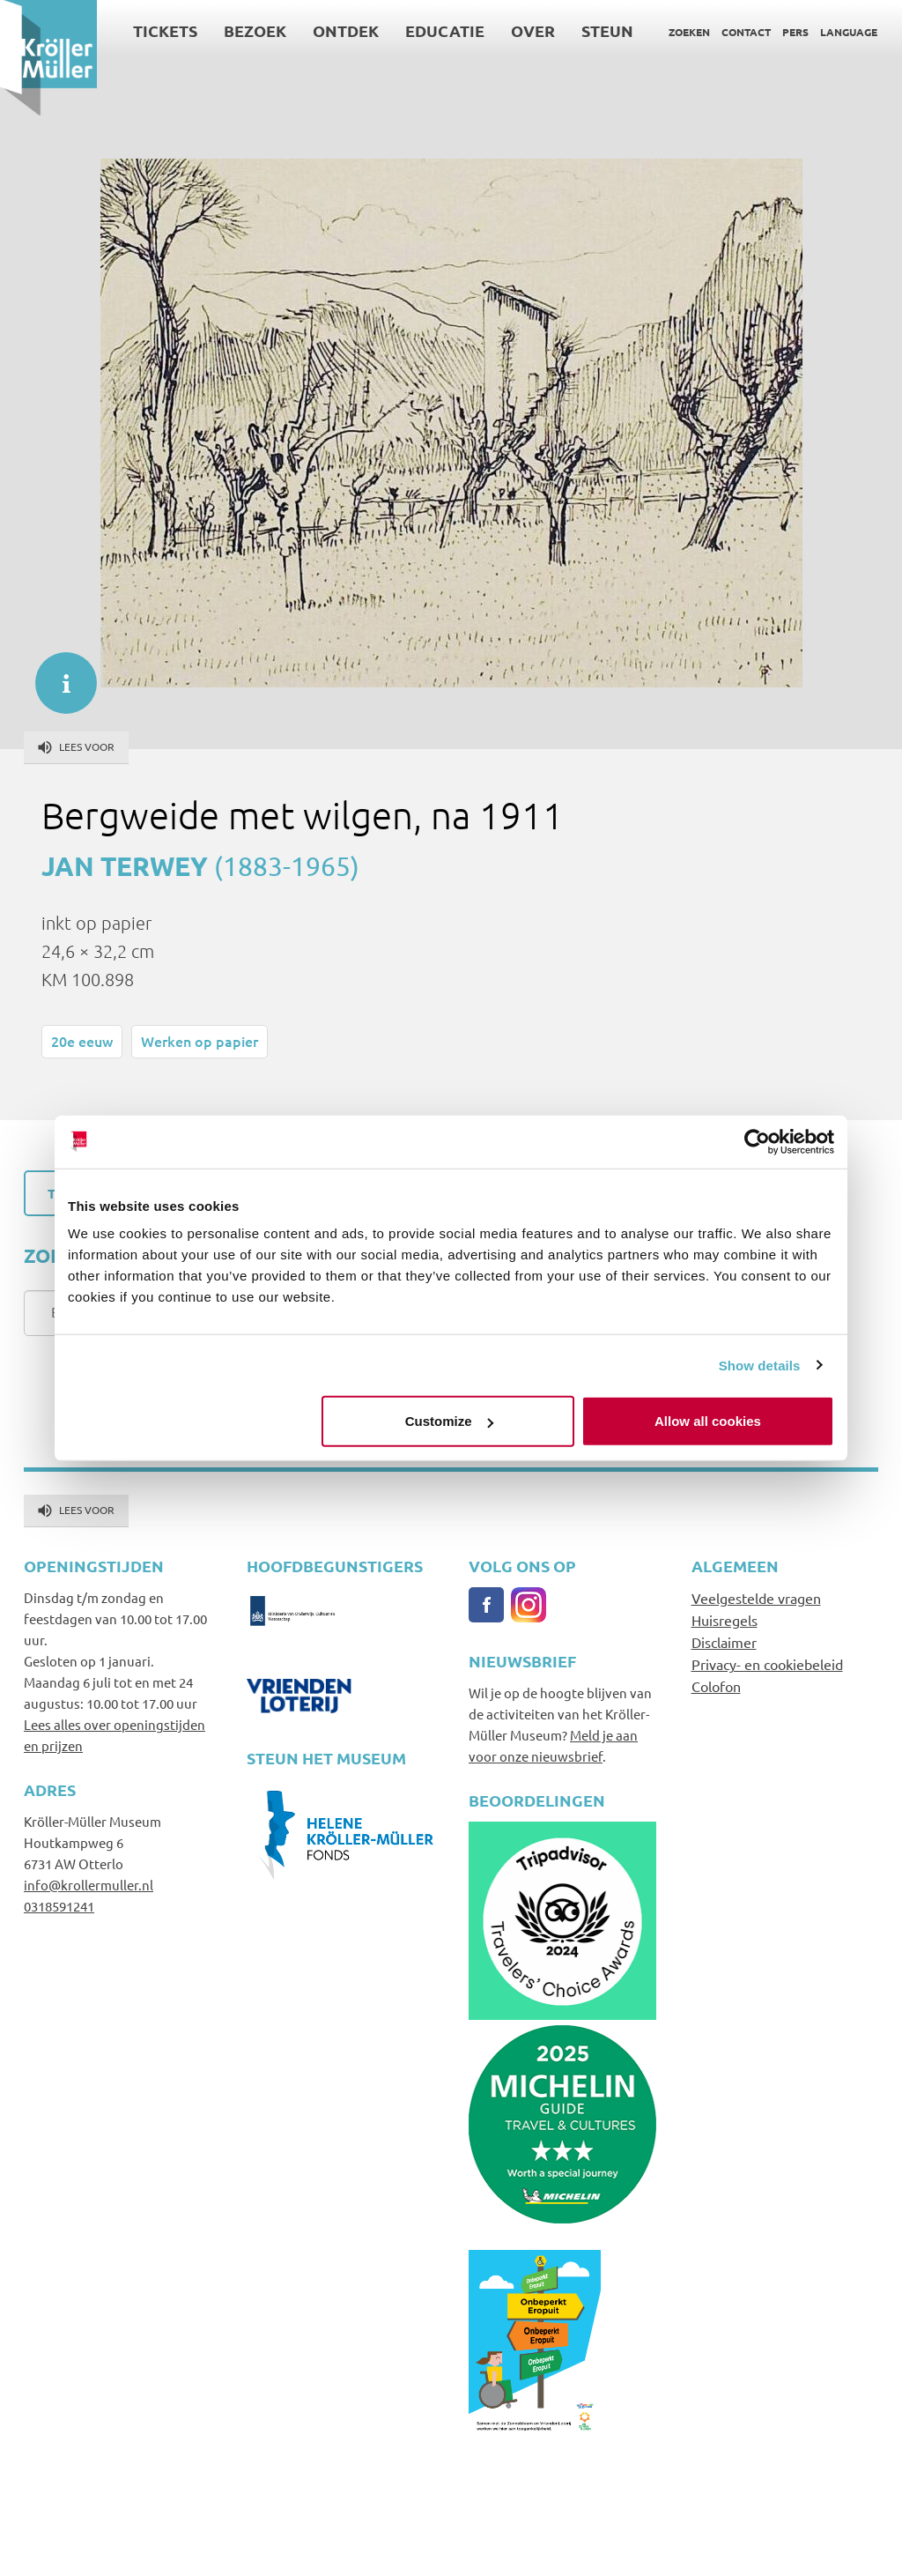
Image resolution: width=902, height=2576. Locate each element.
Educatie (444, 30)
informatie (57, 674)
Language (848, 32)
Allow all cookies (707, 1421)
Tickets (165, 30)
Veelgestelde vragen (756, 1598)
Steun (607, 30)
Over (533, 30)
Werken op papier (199, 1040)
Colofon (716, 1686)
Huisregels (724, 1620)
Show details (760, 1364)
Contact (746, 32)
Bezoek (255, 30)
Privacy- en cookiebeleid (767, 1664)
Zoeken (689, 32)
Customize (449, 1421)
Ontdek (346, 30)
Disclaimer (724, 1642)
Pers (795, 32)
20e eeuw (82, 1040)
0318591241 (59, 1905)
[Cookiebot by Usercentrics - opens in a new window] (757, 1141)
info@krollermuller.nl (88, 1884)
